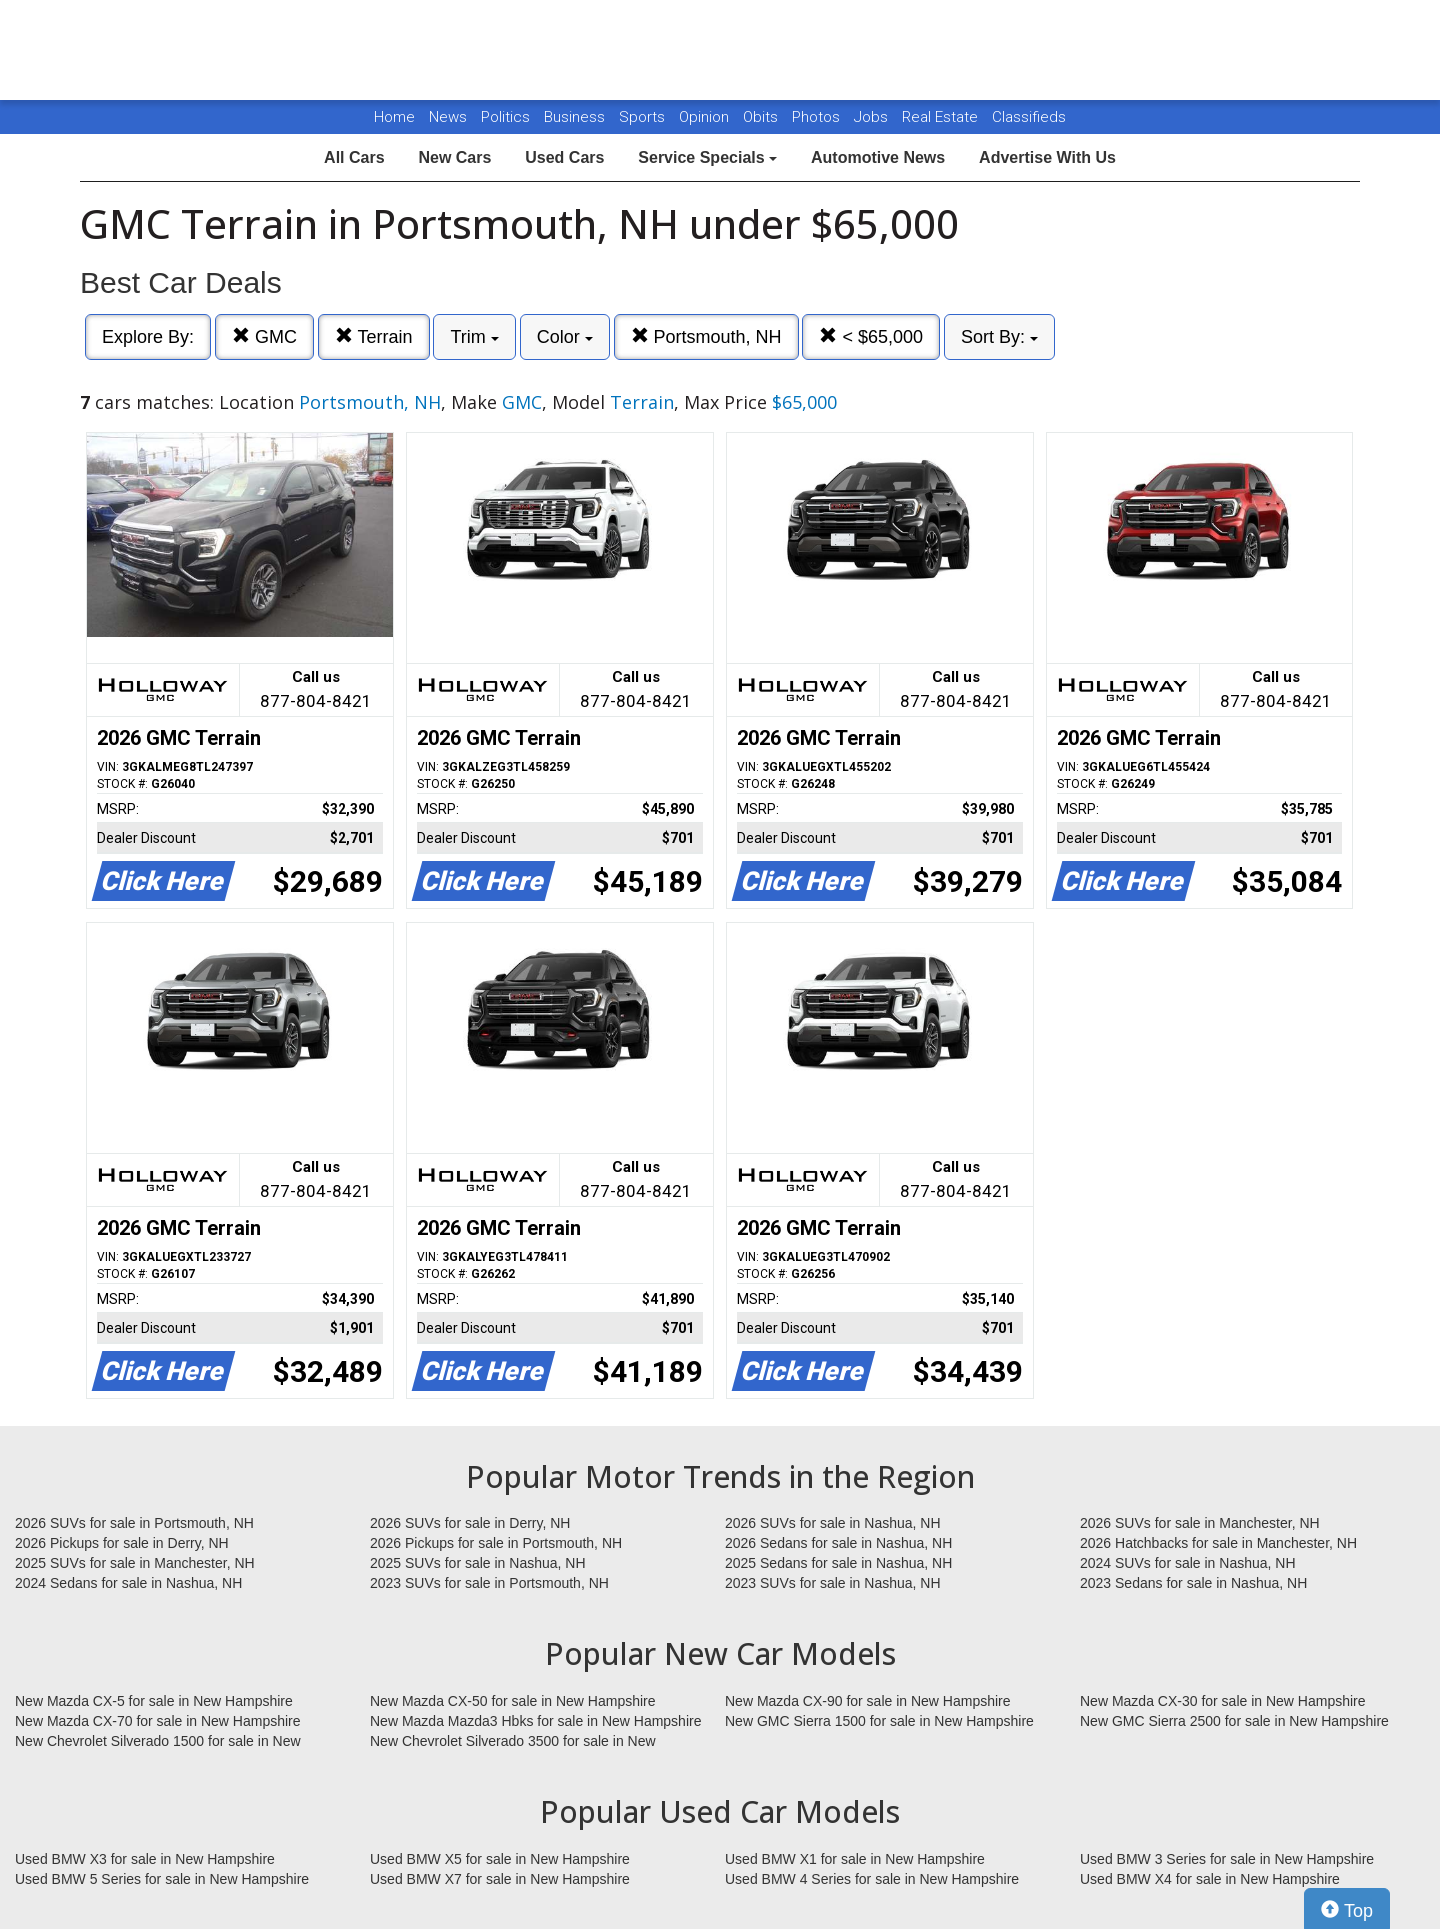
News (448, 117)
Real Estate (942, 117)
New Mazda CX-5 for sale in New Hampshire (154, 1701)
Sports (644, 117)
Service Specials (707, 157)
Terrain (374, 336)
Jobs (873, 117)
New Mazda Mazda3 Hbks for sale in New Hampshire (535, 1721)
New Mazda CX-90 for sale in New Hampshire (868, 1701)
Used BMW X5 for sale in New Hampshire (500, 1859)
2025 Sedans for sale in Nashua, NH (838, 1563)
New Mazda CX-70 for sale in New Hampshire (158, 1721)
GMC (264, 336)
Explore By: (148, 337)
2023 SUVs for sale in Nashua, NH (833, 1583)
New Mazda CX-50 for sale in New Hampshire (513, 1701)
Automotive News (878, 157)
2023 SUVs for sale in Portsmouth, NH (489, 1583)
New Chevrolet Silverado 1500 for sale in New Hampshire (158, 1742)
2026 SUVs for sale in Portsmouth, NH (134, 1523)
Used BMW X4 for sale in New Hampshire (1210, 1879)
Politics (505, 117)
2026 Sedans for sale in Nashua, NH (838, 1543)
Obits (762, 117)
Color (565, 337)
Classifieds (1029, 117)
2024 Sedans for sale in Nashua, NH (128, 1583)
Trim (474, 337)
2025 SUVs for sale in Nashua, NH (478, 1563)
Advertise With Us (1047, 157)
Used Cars (564, 157)
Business (576, 117)
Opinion (706, 117)
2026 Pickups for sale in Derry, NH (122, 1543)
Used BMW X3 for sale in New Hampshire (145, 1859)
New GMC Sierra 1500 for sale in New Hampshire (879, 1721)
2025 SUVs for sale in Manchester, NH (135, 1563)
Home (394, 117)
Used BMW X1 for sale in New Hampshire (855, 1859)
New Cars (454, 157)
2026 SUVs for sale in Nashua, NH (833, 1523)
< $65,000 (871, 336)
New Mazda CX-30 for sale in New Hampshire (1223, 1701)
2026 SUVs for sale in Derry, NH (470, 1523)
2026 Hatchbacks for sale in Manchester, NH (1218, 1543)
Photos (818, 117)
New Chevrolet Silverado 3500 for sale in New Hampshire (513, 1742)
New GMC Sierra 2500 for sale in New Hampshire (1234, 1721)
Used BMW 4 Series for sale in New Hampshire (872, 1879)
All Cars (354, 157)
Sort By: (999, 337)
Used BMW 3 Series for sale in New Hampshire (1227, 1859)
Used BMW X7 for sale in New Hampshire (500, 1879)
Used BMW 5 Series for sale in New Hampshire (162, 1879)
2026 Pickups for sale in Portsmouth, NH (496, 1543)
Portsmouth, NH (706, 336)
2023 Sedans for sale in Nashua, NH (1193, 1583)
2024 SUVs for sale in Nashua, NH (1188, 1563)
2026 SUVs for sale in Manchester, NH (1200, 1523)
